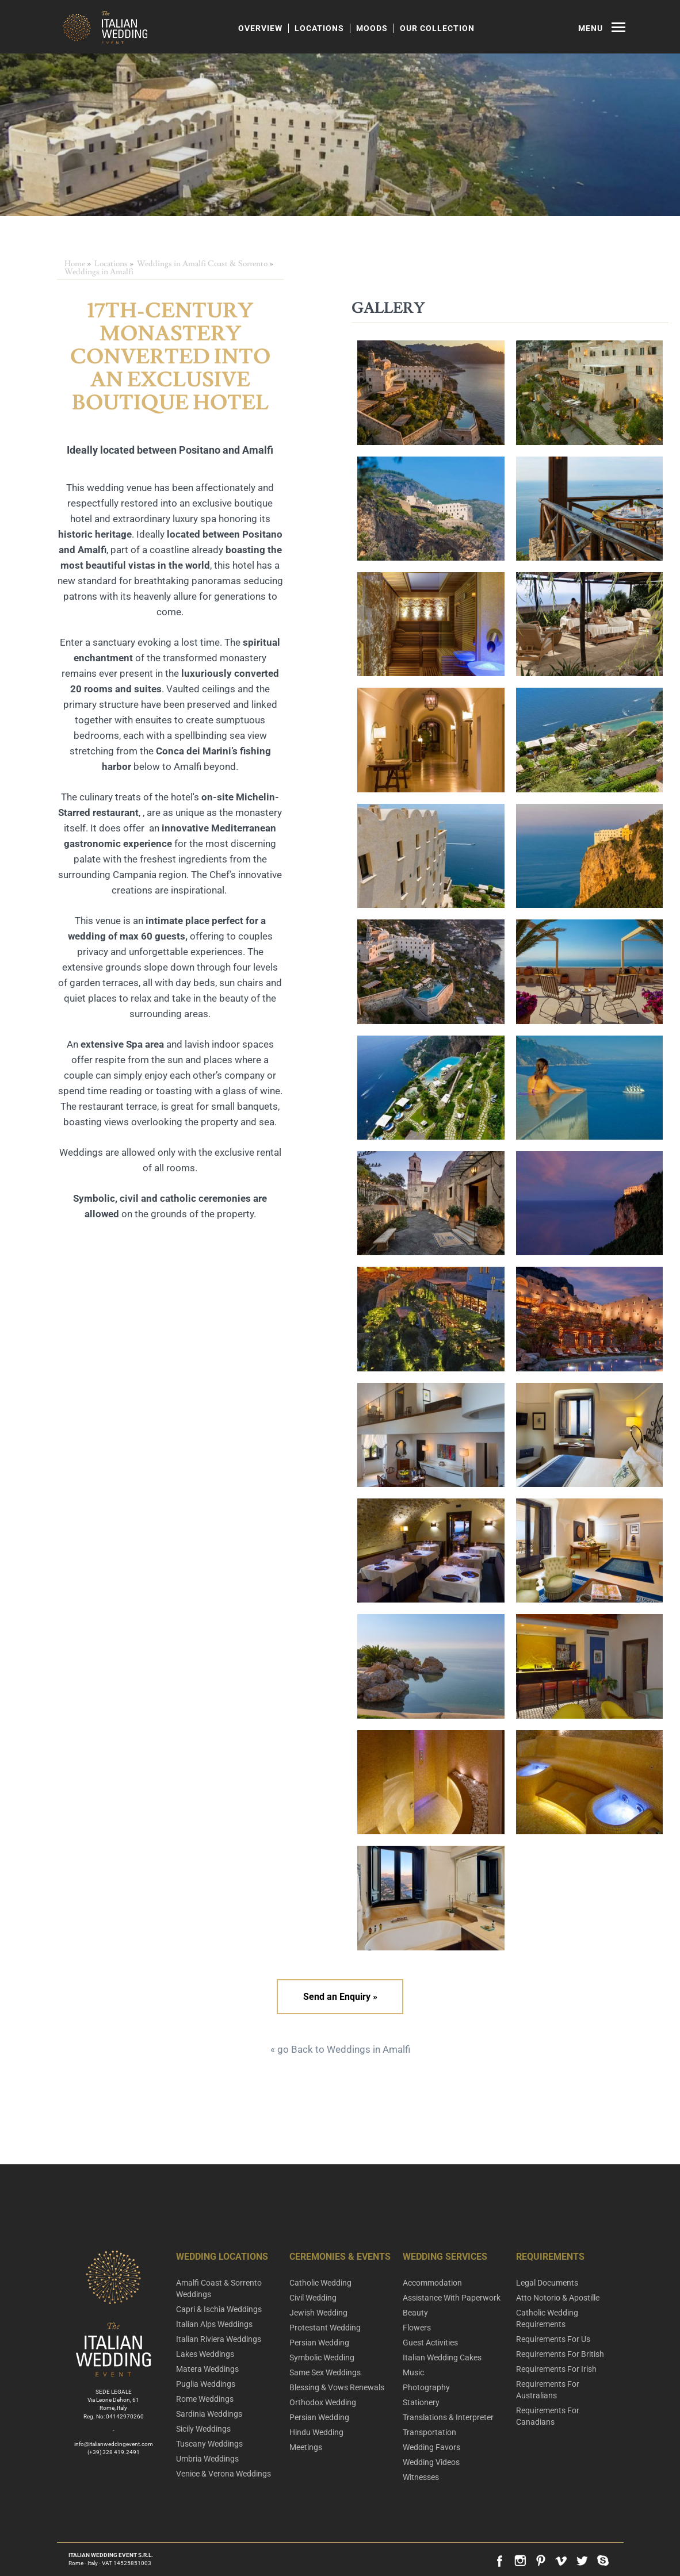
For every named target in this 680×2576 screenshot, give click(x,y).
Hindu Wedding (316, 2432)
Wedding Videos (431, 2462)
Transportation (429, 2432)
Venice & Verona (223, 2473)
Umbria (207, 2458)
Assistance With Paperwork (452, 2297)
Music (413, 2372)
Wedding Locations (222, 2256)
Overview (260, 28)
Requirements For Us (553, 2339)
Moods (372, 28)
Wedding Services (445, 2256)
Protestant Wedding (325, 2327)
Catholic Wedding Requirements (547, 2318)
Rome (205, 2399)
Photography (426, 2387)
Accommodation (432, 2282)
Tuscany (209, 2443)
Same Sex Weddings (325, 2372)
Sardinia (209, 2413)
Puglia (205, 2384)
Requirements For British (560, 2354)
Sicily (203, 2428)
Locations (319, 28)
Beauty (415, 2312)
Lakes (205, 2354)
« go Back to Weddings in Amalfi (340, 2049)
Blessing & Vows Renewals (336, 2387)
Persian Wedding (319, 2342)
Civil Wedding (313, 2297)
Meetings (305, 2447)
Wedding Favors (431, 2447)
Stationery (421, 2402)
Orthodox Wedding (322, 2402)
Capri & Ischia (219, 2309)
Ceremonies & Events (340, 2256)
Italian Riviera (218, 2339)
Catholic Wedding (320, 2282)
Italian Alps (214, 2324)
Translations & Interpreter (448, 2417)
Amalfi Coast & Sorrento (219, 2288)
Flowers (417, 2327)
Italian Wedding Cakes (442, 2357)
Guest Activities (430, 2342)
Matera (207, 2369)
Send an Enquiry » (340, 1996)
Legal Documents (547, 2282)
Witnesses (421, 2477)
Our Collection (437, 28)
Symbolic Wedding (321, 2357)
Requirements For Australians (547, 2389)
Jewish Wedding (318, 2312)
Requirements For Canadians (547, 2416)
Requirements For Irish (556, 2369)
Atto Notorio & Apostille (557, 2297)
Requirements (550, 2256)
